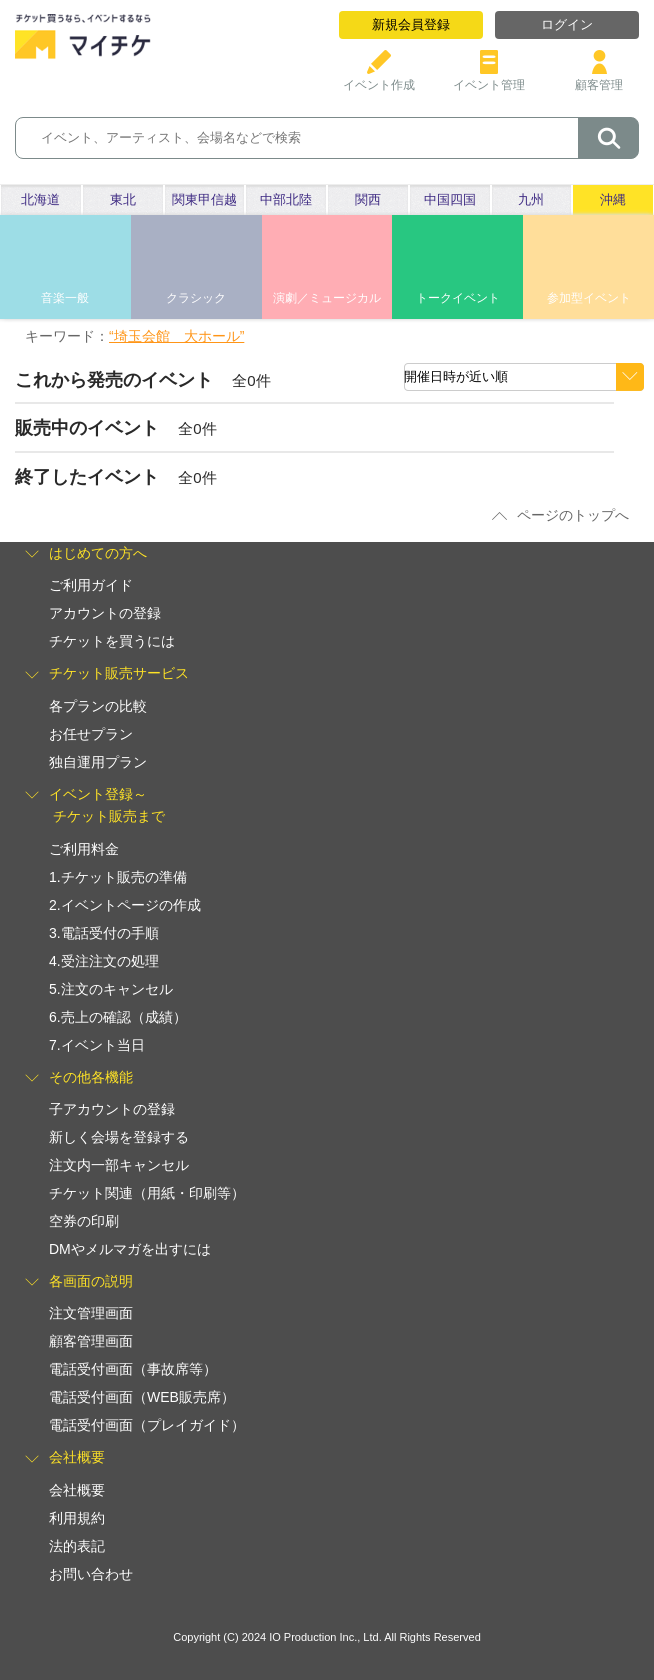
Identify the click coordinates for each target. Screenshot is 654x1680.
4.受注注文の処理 (104, 961)
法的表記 (77, 1546)
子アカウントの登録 (112, 1109)
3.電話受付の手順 (104, 933)
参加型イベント (589, 298)
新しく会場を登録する (119, 1137)
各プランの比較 (98, 706)
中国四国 (450, 199)
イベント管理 (489, 77)
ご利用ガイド (91, 585)
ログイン (567, 24)
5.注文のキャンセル (111, 989)
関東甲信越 (204, 199)
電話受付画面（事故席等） (133, 1369)
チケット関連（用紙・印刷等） (147, 1193)
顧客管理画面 (91, 1341)
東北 (123, 199)
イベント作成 (379, 77)
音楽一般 (65, 298)
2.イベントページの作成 (125, 905)
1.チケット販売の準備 (118, 877)
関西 (368, 199)
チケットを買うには (112, 641)
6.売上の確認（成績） (118, 1017)
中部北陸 (286, 199)
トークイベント (458, 298)
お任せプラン (91, 734)
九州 (531, 199)
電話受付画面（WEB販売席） (142, 1397)
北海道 (40, 199)
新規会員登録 (411, 24)
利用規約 (77, 1518)
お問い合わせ (91, 1574)
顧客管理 (599, 77)
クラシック (196, 298)
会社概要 (77, 1490)
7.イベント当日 (97, 1045)
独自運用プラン (98, 762)
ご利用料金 (84, 849)
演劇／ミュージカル (327, 298)
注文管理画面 (91, 1313)
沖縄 (613, 199)
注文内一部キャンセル (119, 1165)
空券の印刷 (84, 1221)
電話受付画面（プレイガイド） (147, 1425)
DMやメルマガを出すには (130, 1249)
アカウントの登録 (105, 613)
